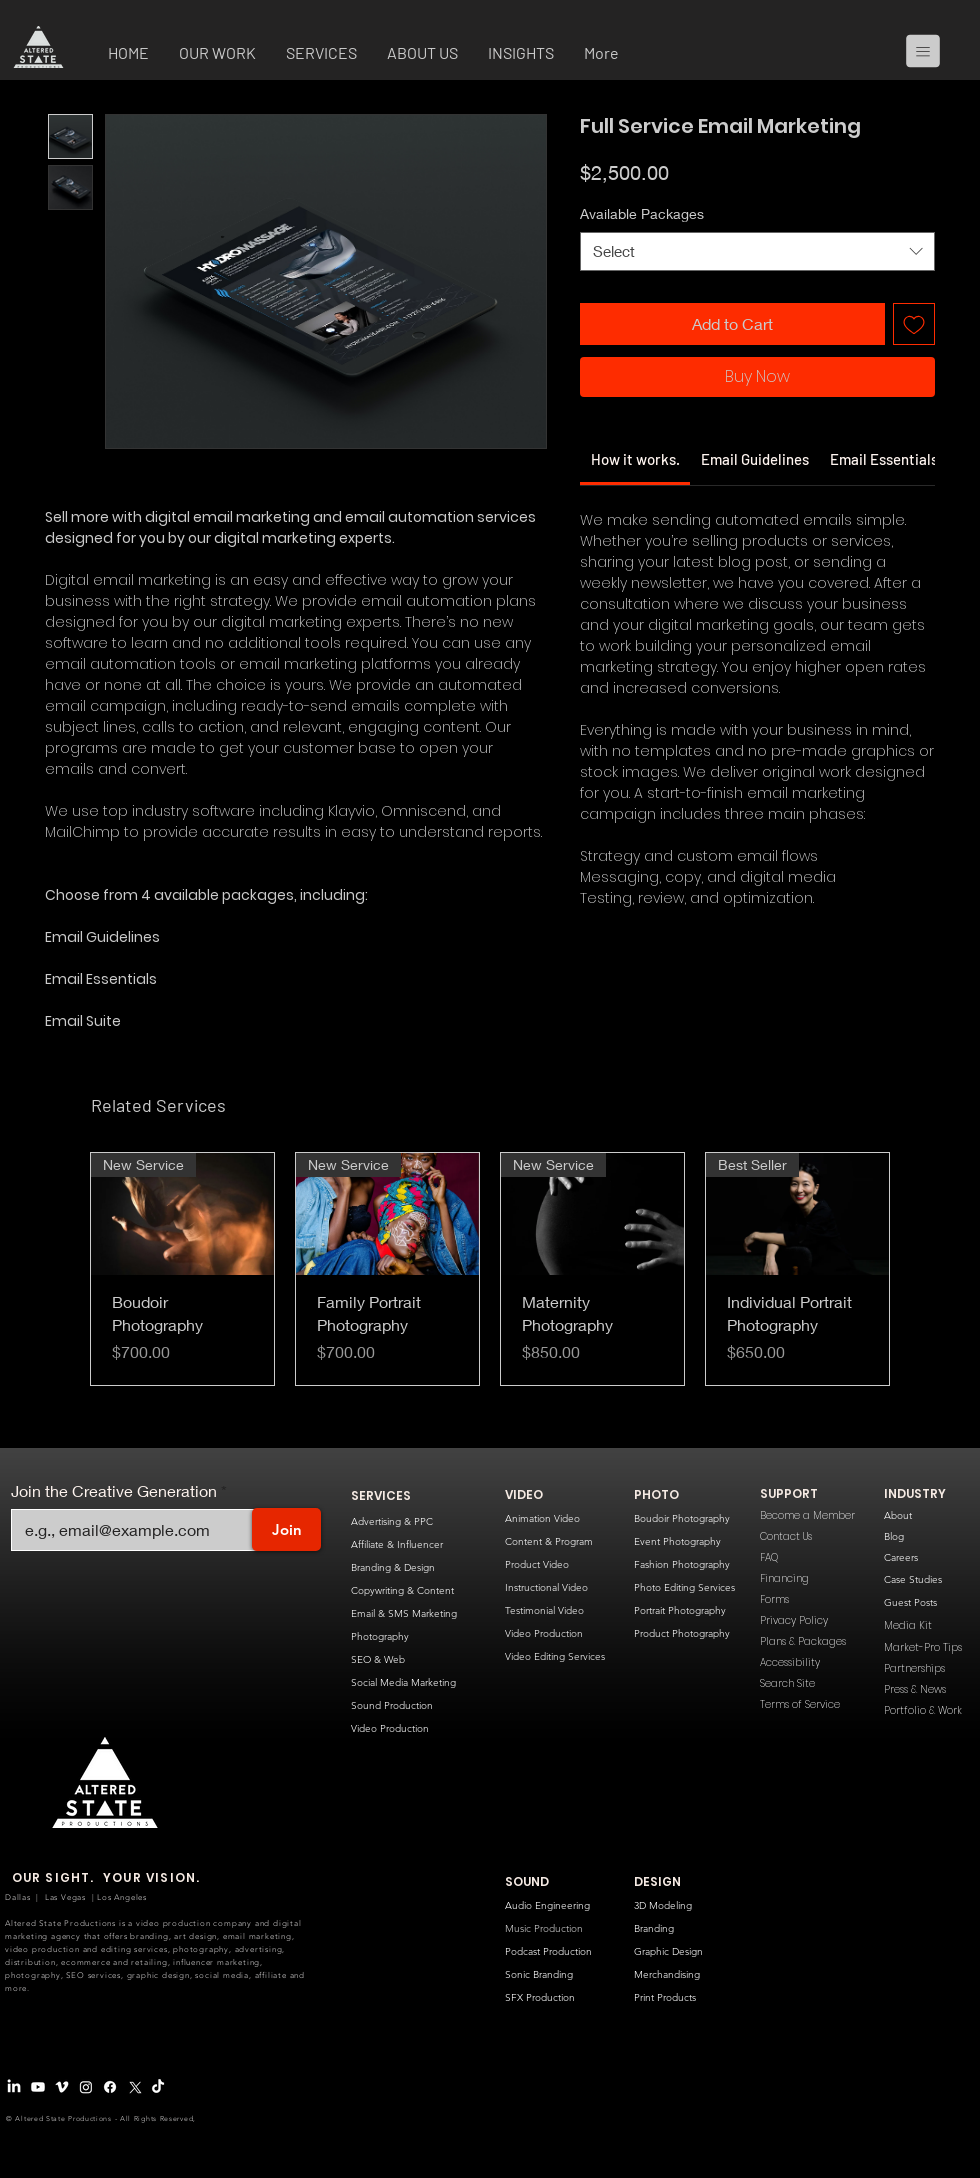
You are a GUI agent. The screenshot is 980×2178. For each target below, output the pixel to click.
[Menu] (931, 51)
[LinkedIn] (14, 2087)
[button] (217, 55)
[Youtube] (38, 2087)
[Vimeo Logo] (62, 2087)
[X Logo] (134, 2087)
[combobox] (757, 251)
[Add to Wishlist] (914, 324)
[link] (635, 459)
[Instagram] (86, 2087)
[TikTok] (158, 2087)
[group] (490, 1269)
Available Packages (642, 213)
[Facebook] (110, 2087)
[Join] (286, 1529)
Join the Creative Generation (114, 1491)
